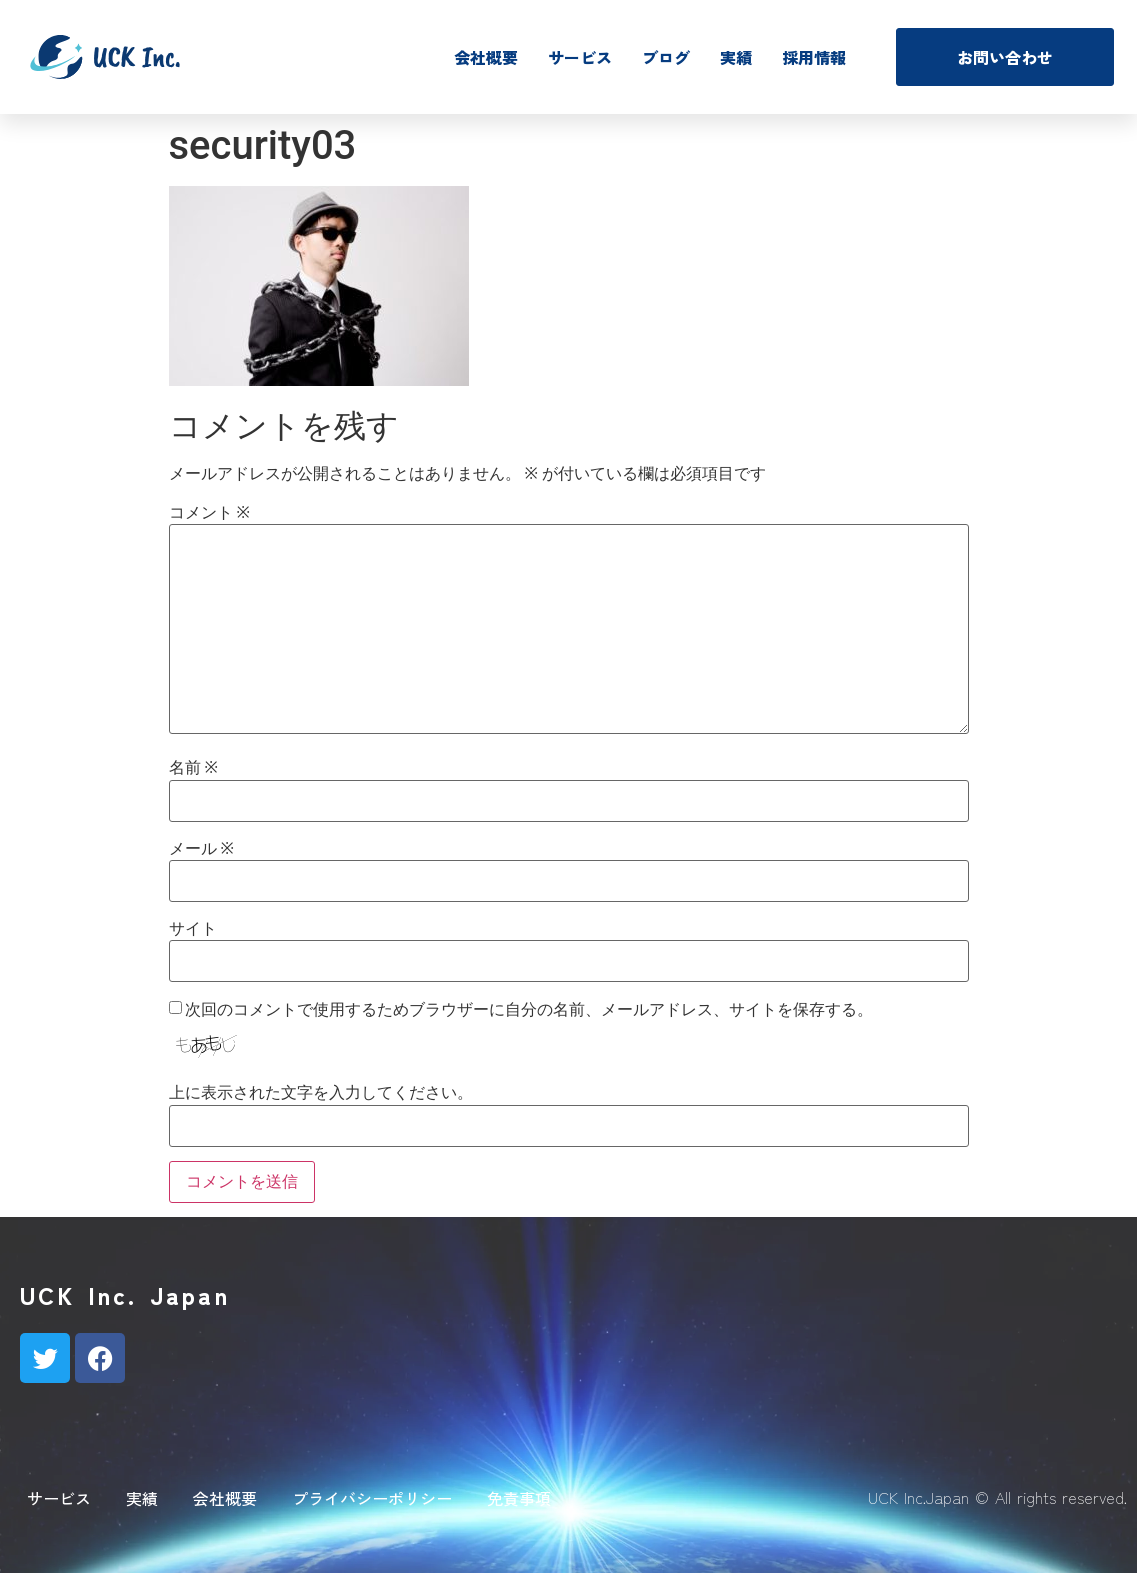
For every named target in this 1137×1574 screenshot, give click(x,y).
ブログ (666, 57)
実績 (736, 57)
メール (201, 849)
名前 (193, 768)
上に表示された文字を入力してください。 (321, 1093)
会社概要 (486, 57)
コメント (209, 513)
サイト (193, 929)
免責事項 (519, 1498)
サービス (580, 57)
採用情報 (814, 57)
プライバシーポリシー (372, 1498)
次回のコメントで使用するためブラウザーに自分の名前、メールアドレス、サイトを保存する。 (529, 1010)
